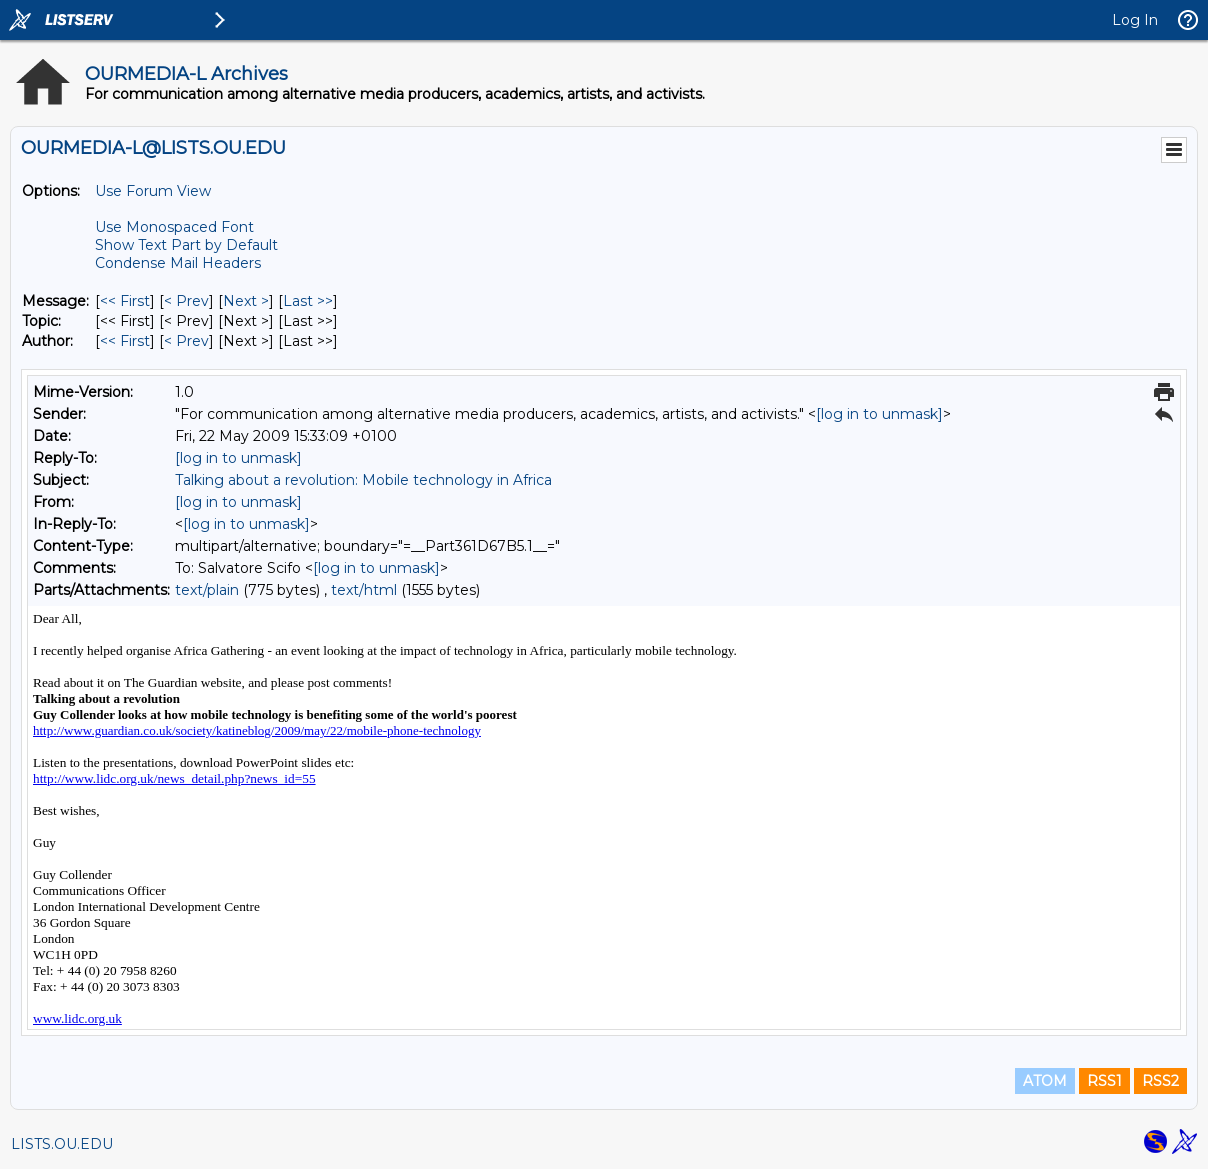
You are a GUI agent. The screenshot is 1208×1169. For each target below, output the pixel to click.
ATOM (1045, 1081)
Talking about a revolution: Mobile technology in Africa (363, 480)
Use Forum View (153, 191)
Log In (1135, 20)
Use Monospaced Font (174, 227)
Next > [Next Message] (246, 301)
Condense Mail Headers (178, 263)
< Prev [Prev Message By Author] (186, 341)
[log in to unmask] (879, 414)
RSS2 (1160, 1081)
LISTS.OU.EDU (62, 1144)
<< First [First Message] (125, 301)
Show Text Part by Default (186, 245)
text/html (364, 590)
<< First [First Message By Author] (125, 341)
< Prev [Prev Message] (186, 301)
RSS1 (1104, 1081)
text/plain (207, 590)
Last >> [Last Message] (308, 301)
